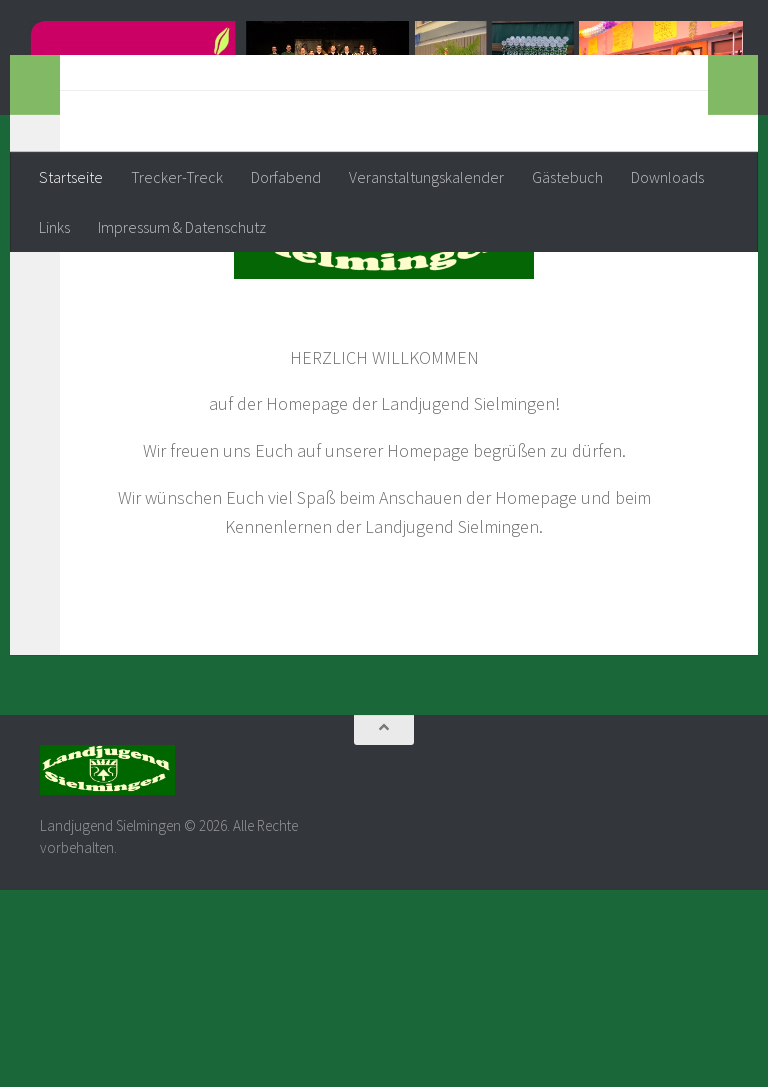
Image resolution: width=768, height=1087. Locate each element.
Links (54, 227)
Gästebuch (567, 177)
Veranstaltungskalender (426, 177)
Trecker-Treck (177, 177)
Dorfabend (286, 177)
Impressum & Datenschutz (182, 227)
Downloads (667, 177)
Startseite (71, 177)
